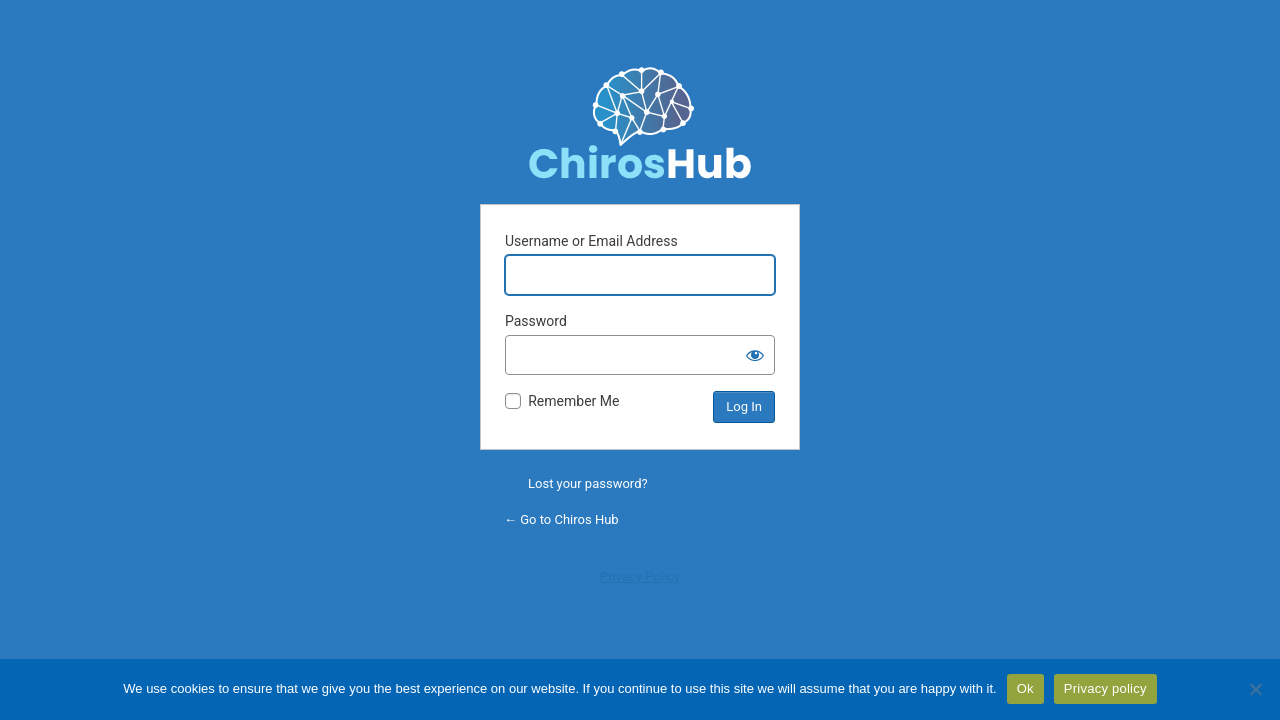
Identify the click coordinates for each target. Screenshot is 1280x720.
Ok (1025, 688)
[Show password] (755, 355)
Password (536, 321)
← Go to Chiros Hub (561, 519)
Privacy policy (1105, 688)
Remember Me (573, 401)
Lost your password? (588, 483)
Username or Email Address (591, 241)
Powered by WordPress (640, 121)
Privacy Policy (640, 576)
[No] (1255, 689)
